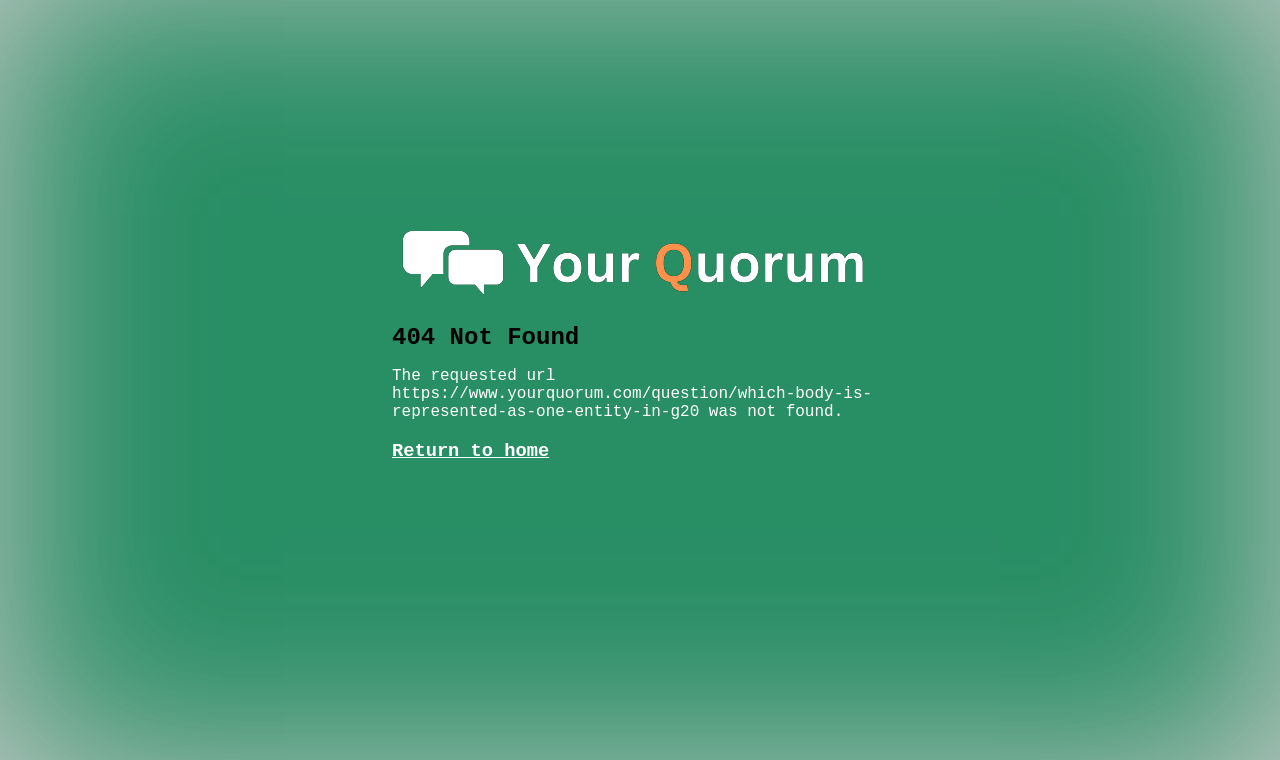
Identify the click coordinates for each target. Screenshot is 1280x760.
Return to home (470, 431)
